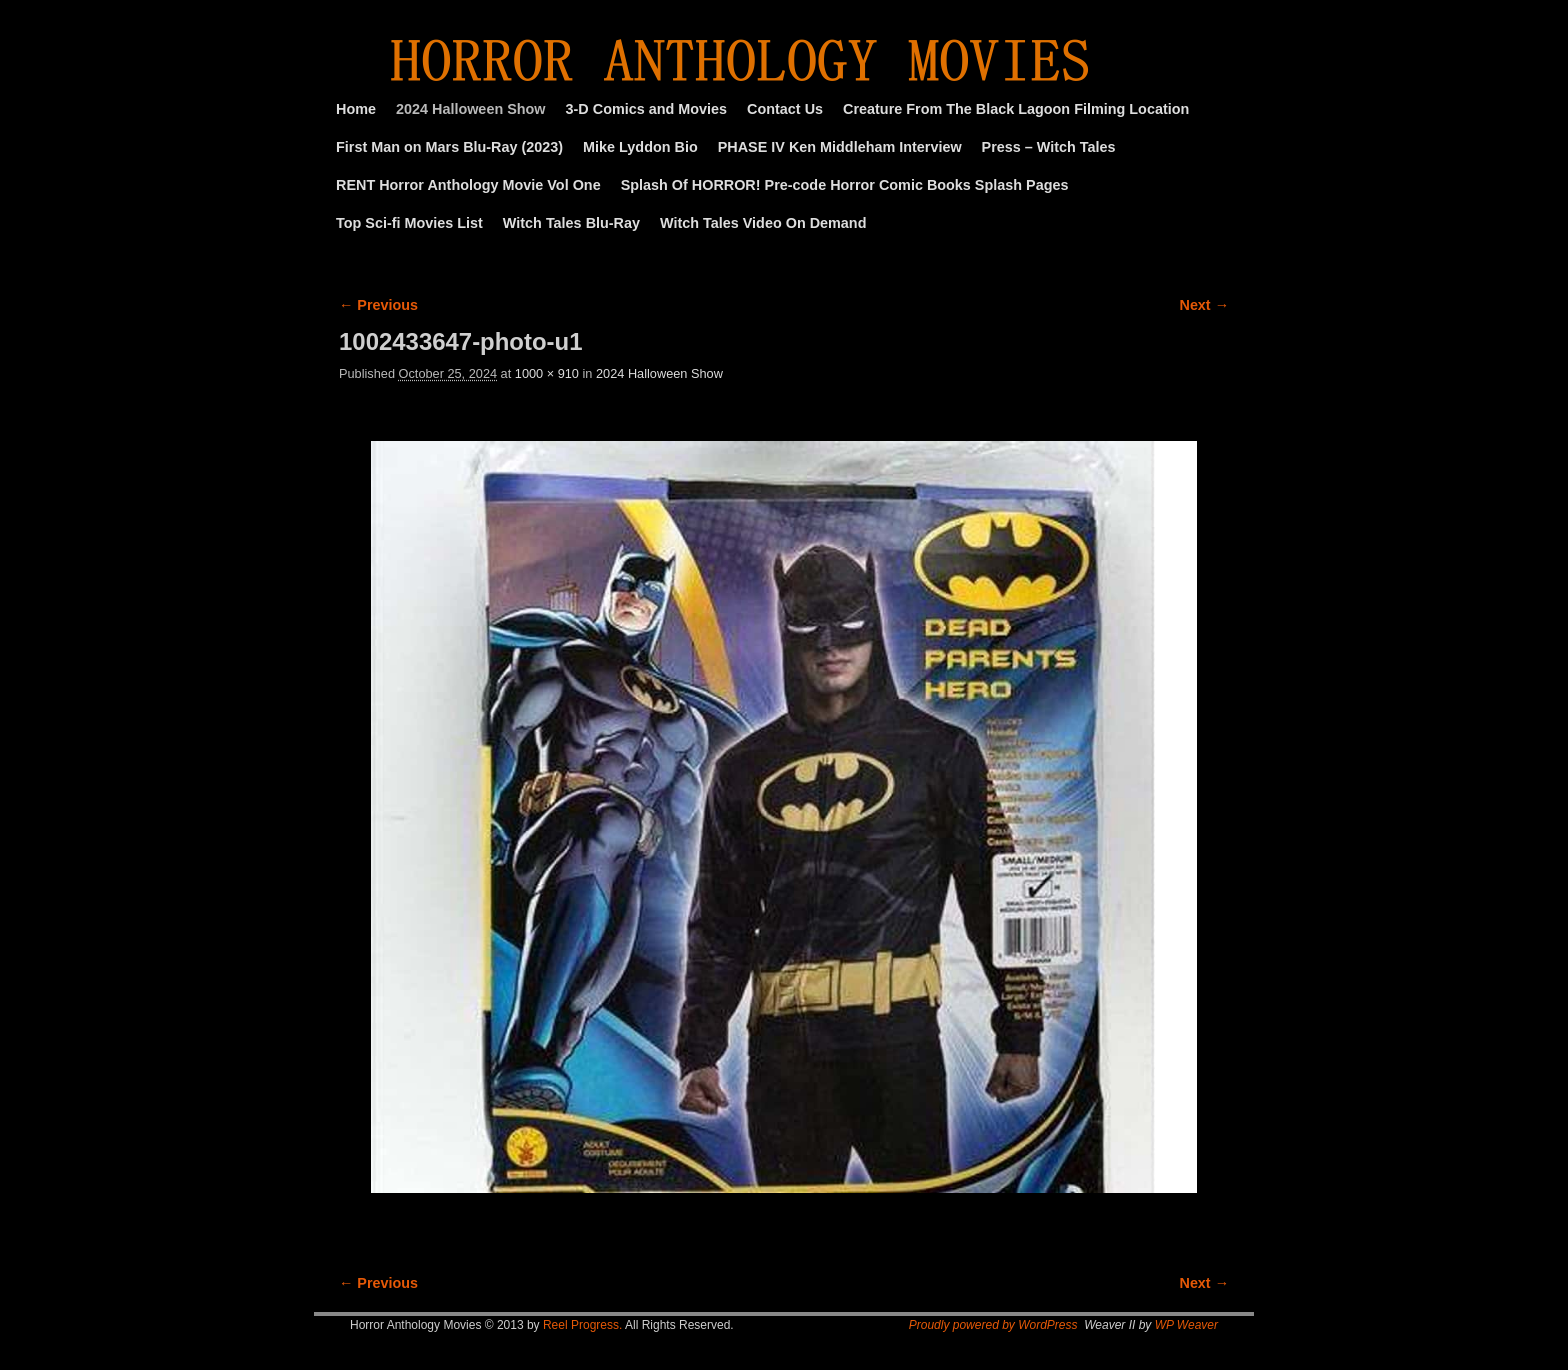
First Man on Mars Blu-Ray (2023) (449, 147)
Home (356, 109)
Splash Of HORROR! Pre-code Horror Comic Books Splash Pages (845, 185)
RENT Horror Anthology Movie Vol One (468, 185)
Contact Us (785, 109)
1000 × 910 (547, 373)
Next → (1204, 305)
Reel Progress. (582, 1325)
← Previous (378, 305)
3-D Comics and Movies (647, 109)
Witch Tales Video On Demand (763, 223)
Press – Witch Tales (1049, 147)
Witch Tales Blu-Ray (571, 223)
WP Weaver (1186, 1325)
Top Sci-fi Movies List (409, 223)
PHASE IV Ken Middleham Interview (840, 147)
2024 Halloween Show (471, 109)
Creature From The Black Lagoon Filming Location (1016, 109)
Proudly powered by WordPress (993, 1325)
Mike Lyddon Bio (640, 147)
